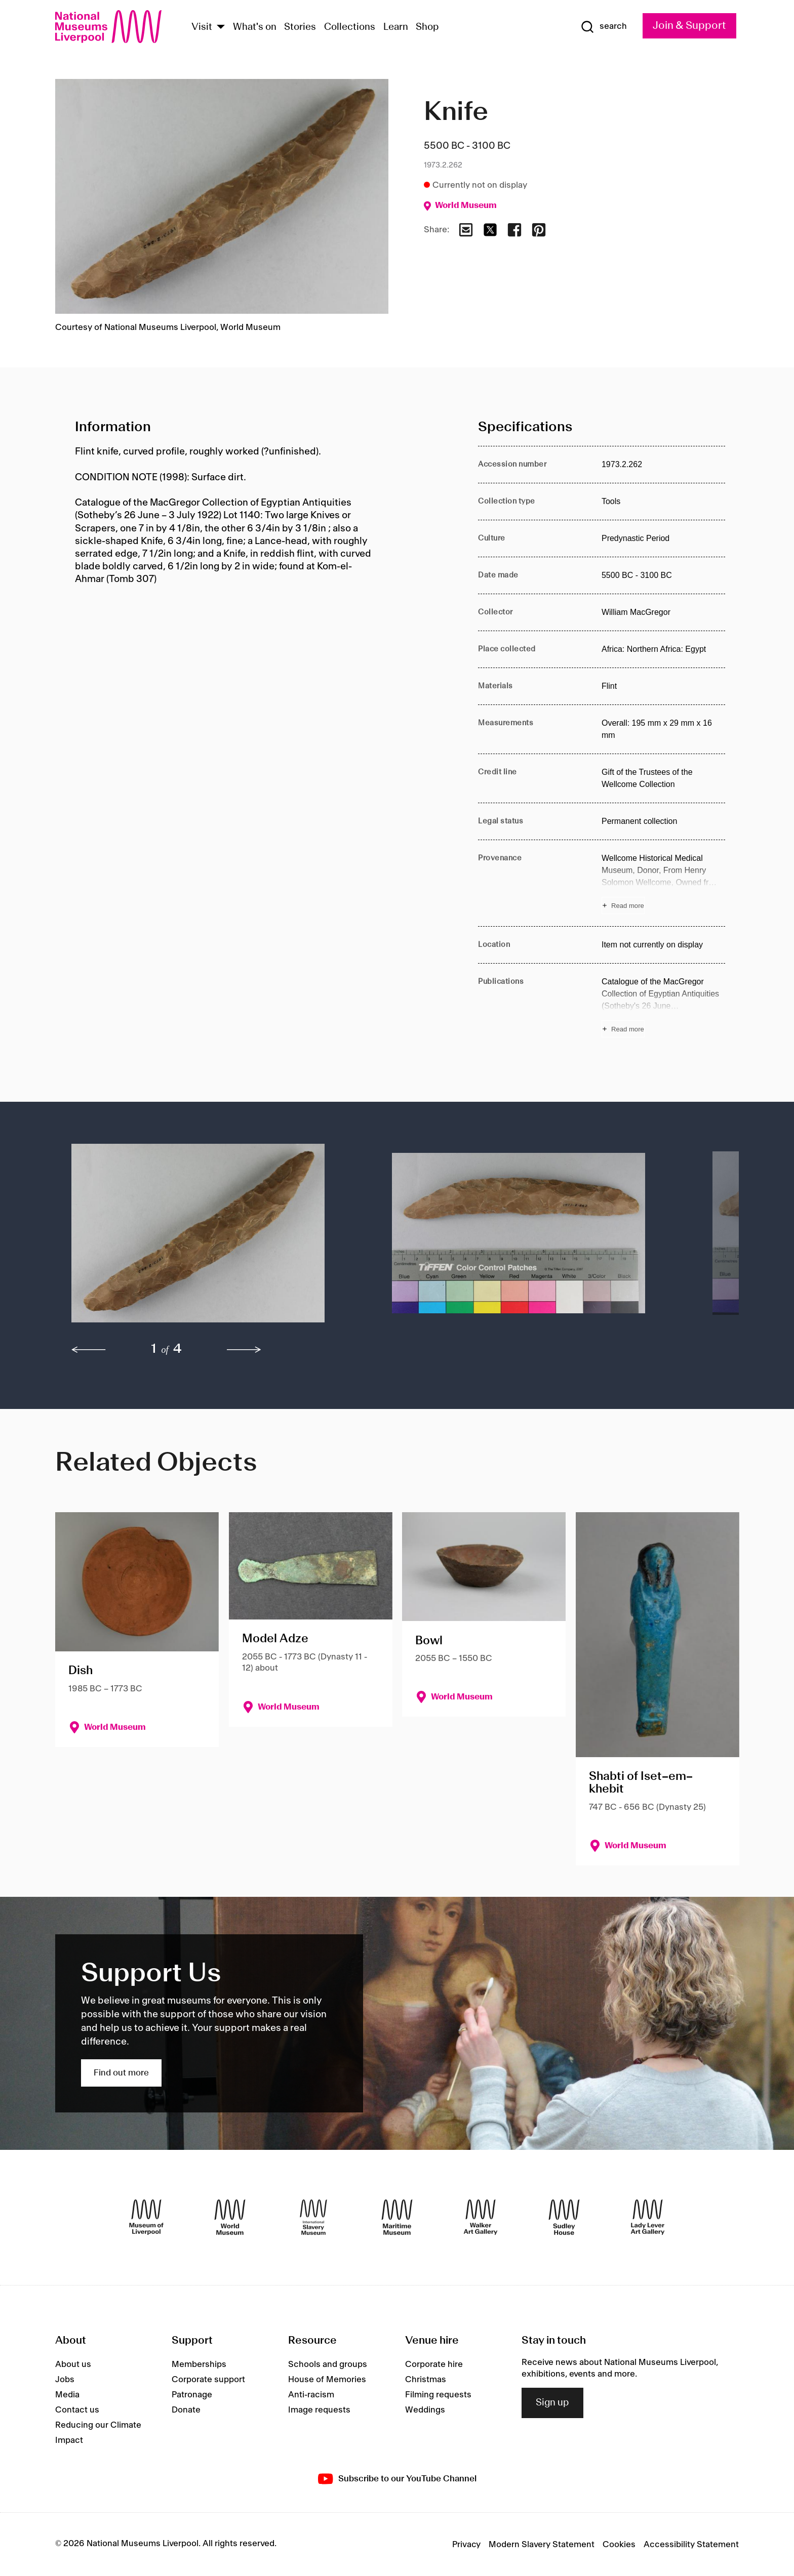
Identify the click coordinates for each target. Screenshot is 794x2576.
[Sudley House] (564, 2217)
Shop (427, 27)
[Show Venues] (221, 27)
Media (67, 2394)
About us (73, 2364)
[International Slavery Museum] (313, 2217)
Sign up (552, 2403)
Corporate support (208, 2379)
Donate (186, 2410)
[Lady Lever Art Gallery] (648, 2217)
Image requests (319, 2410)
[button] (211, 1238)
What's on (254, 27)
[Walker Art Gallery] (480, 2217)
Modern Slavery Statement (541, 2544)
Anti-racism (311, 2394)
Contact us (77, 2410)
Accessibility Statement (691, 2544)
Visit (201, 27)
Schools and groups (327, 2364)
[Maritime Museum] (397, 2217)
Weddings (425, 2410)
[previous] (88, 1350)
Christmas (425, 2379)
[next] (244, 1350)
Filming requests (438, 2394)
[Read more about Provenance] (663, 883)
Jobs (64, 2379)
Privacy (466, 2544)
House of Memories (327, 2379)
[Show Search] (603, 27)
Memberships (199, 2364)
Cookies (619, 2544)
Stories (300, 27)
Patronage (192, 2394)
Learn (395, 27)
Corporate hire (434, 2364)
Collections (349, 27)
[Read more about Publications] (663, 1006)
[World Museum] (230, 2217)
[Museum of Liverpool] (146, 2217)
